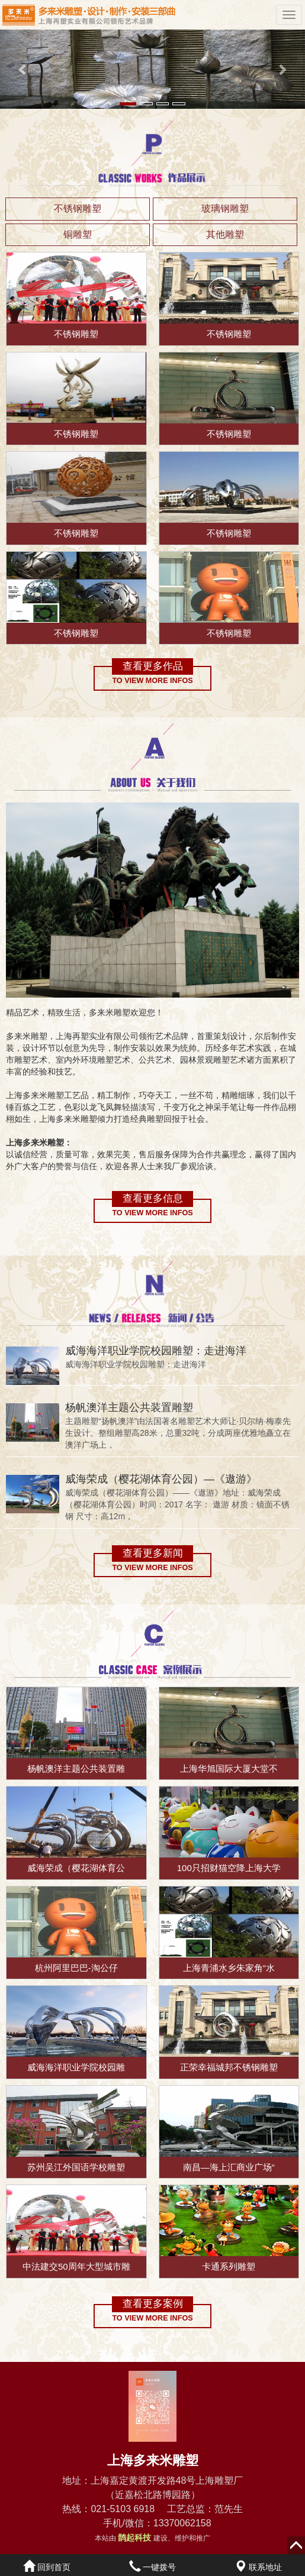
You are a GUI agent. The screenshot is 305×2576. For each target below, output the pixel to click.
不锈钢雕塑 (77, 208)
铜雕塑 (77, 234)
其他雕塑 (225, 234)
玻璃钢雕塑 (225, 208)
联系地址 (258, 2567)
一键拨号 (152, 2567)
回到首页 (46, 2567)
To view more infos (152, 681)
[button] (23, 69)
